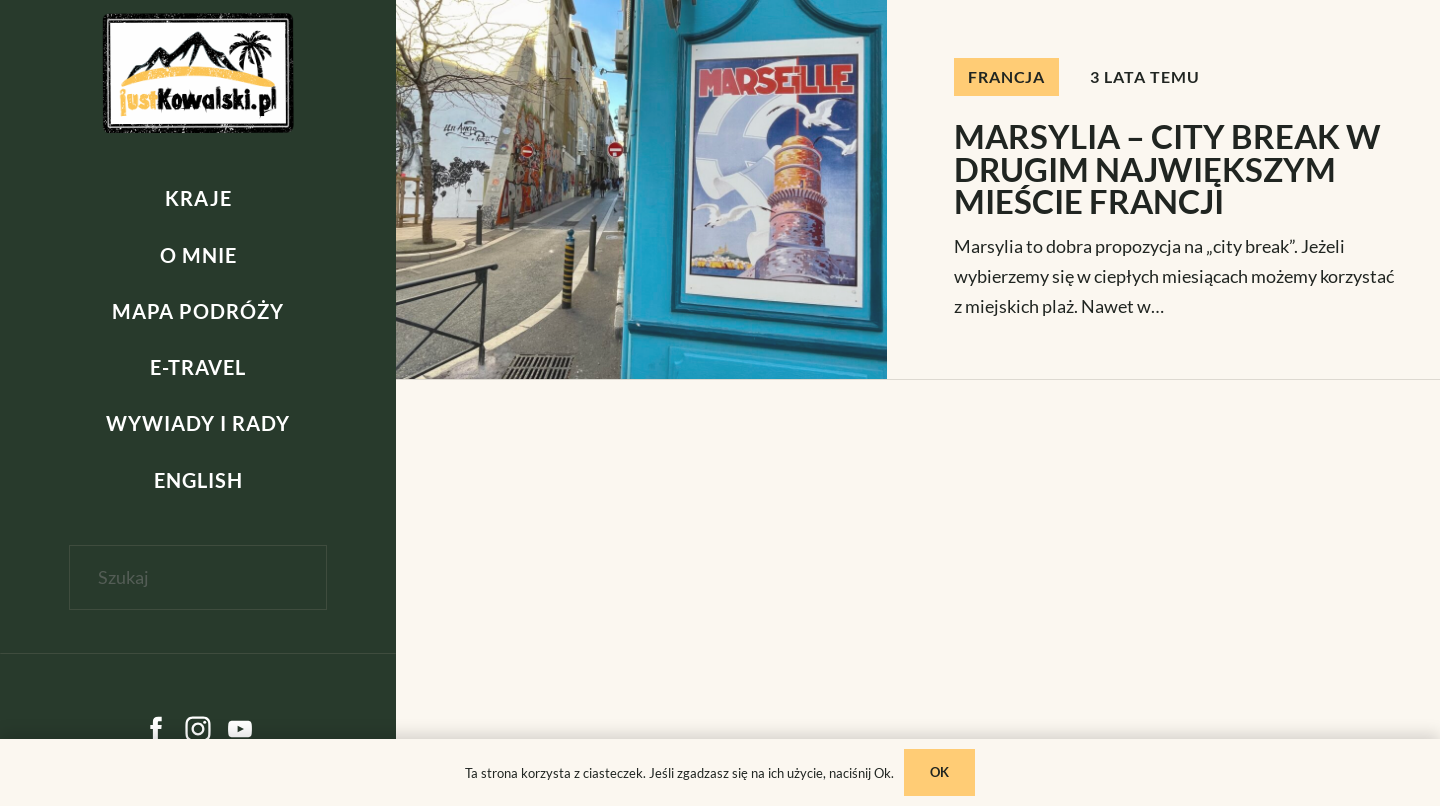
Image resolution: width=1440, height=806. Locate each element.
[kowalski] (198, 73)
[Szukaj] (198, 577)
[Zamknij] (198, 611)
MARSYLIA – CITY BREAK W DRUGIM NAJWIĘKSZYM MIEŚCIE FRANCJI (1167, 169)
